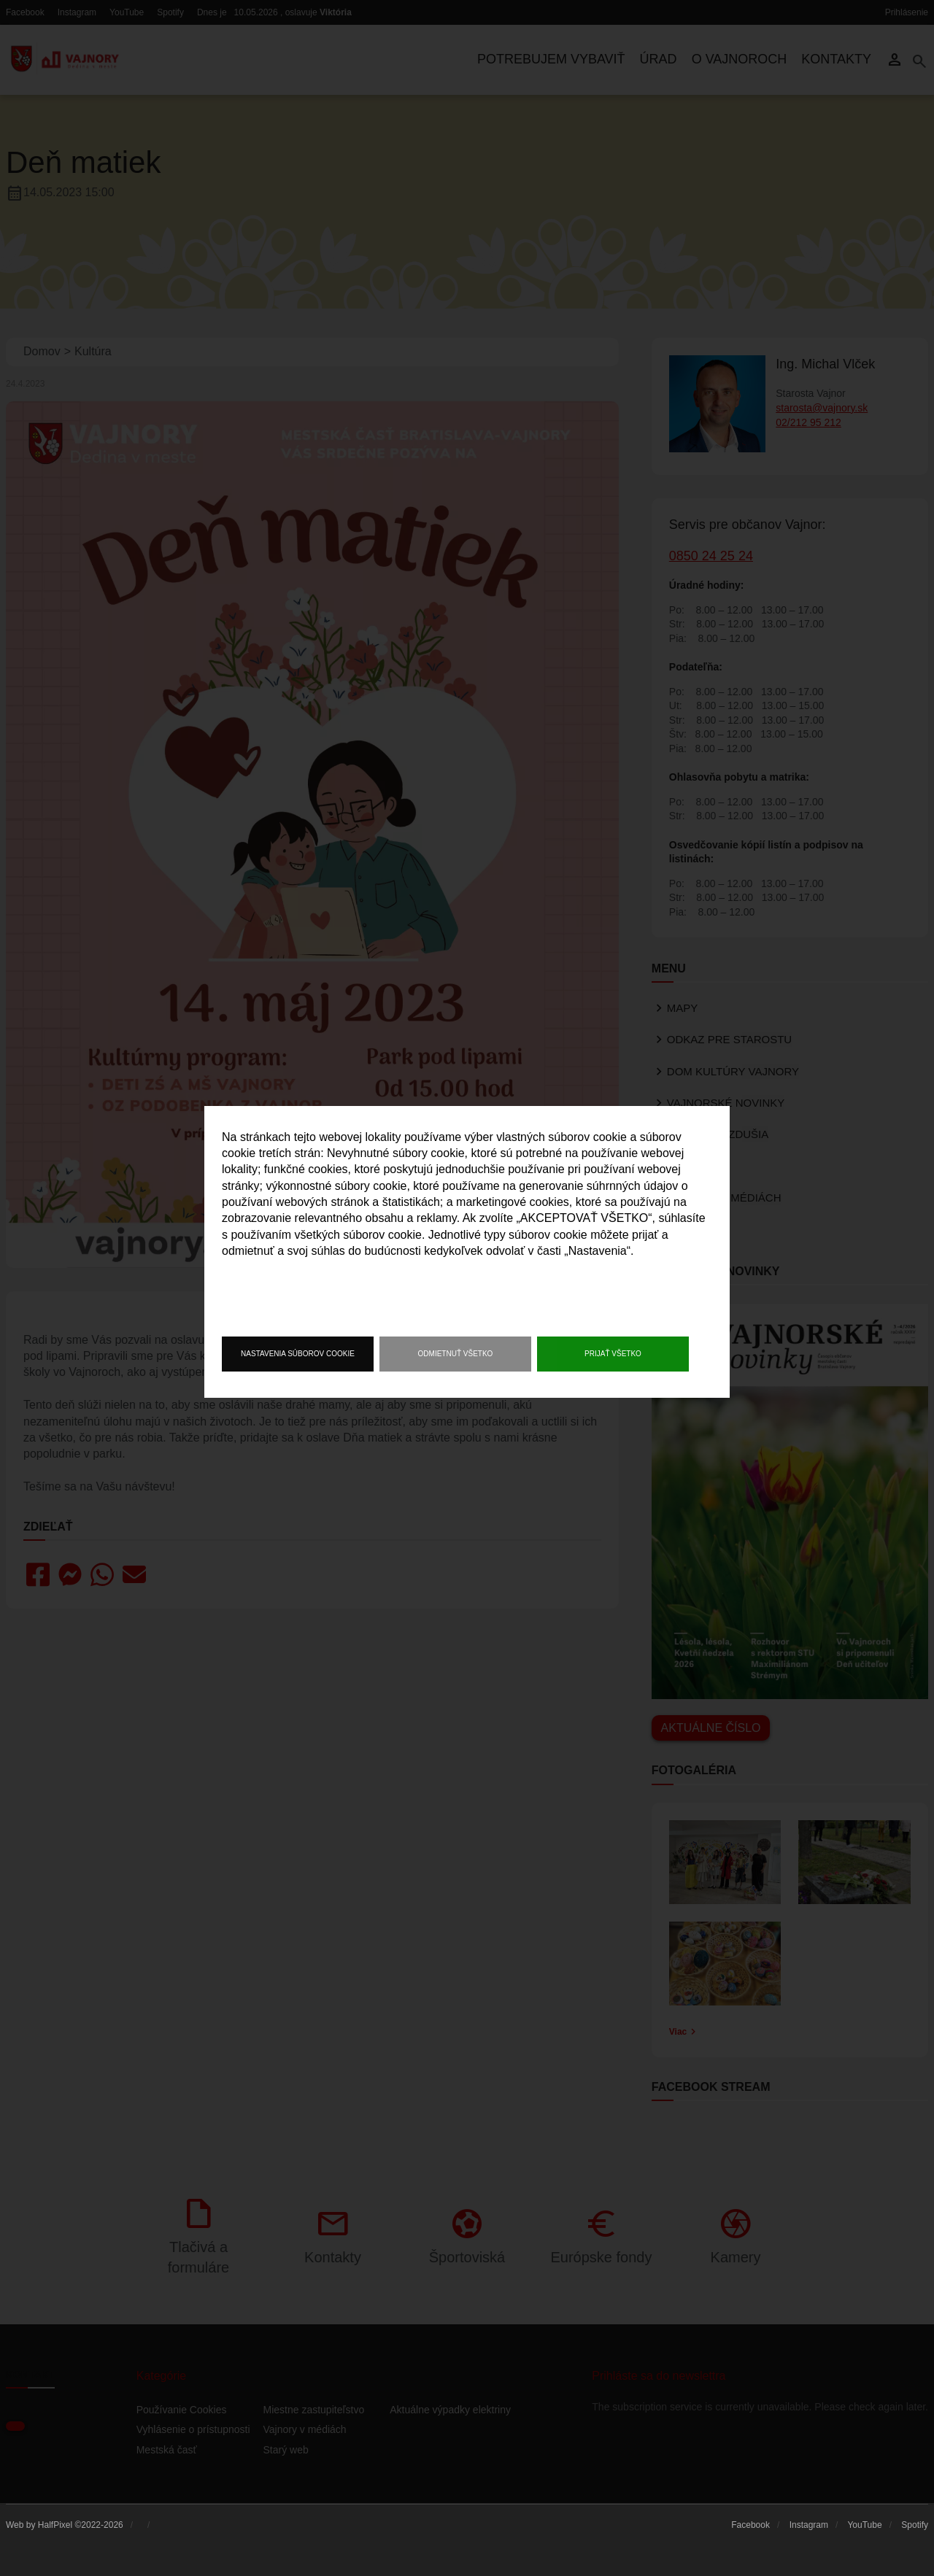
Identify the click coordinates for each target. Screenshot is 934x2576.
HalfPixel (55, 2525)
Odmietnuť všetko (455, 1354)
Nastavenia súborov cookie (298, 1354)
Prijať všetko (612, 1354)
